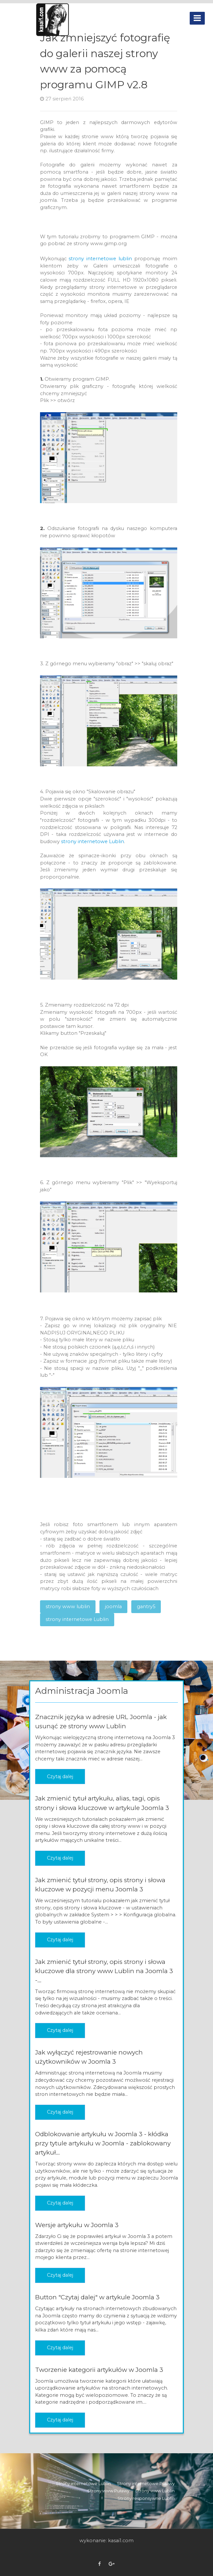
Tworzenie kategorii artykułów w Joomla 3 (99, 2370)
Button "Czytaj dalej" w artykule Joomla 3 (97, 2297)
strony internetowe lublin (100, 259)
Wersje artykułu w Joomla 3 (76, 2225)
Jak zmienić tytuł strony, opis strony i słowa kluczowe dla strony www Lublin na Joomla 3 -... (104, 1971)
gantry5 (146, 1606)
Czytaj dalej (60, 1776)
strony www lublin (68, 1606)
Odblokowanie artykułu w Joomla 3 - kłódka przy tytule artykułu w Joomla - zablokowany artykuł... (103, 2143)
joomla (113, 1606)
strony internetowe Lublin (92, 841)
